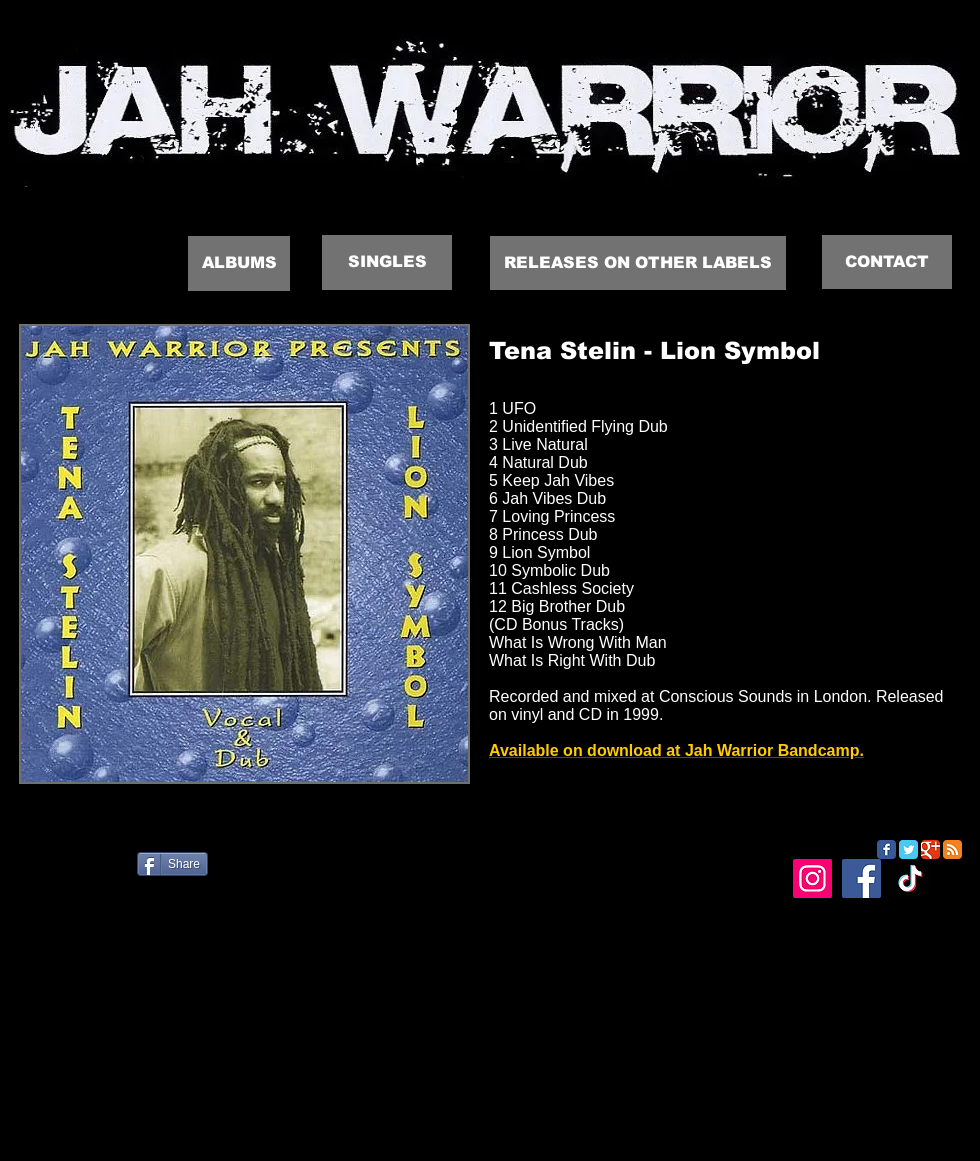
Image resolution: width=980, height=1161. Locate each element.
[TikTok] (910, 878)
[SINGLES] (387, 262)
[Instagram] (812, 878)
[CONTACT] (887, 262)
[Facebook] (861, 878)
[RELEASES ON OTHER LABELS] (638, 263)
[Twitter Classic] (908, 849)
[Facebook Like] (126, 872)
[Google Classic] (930, 849)
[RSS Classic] (952, 849)
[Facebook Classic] (886, 849)
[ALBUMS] (239, 263)
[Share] (172, 864)
